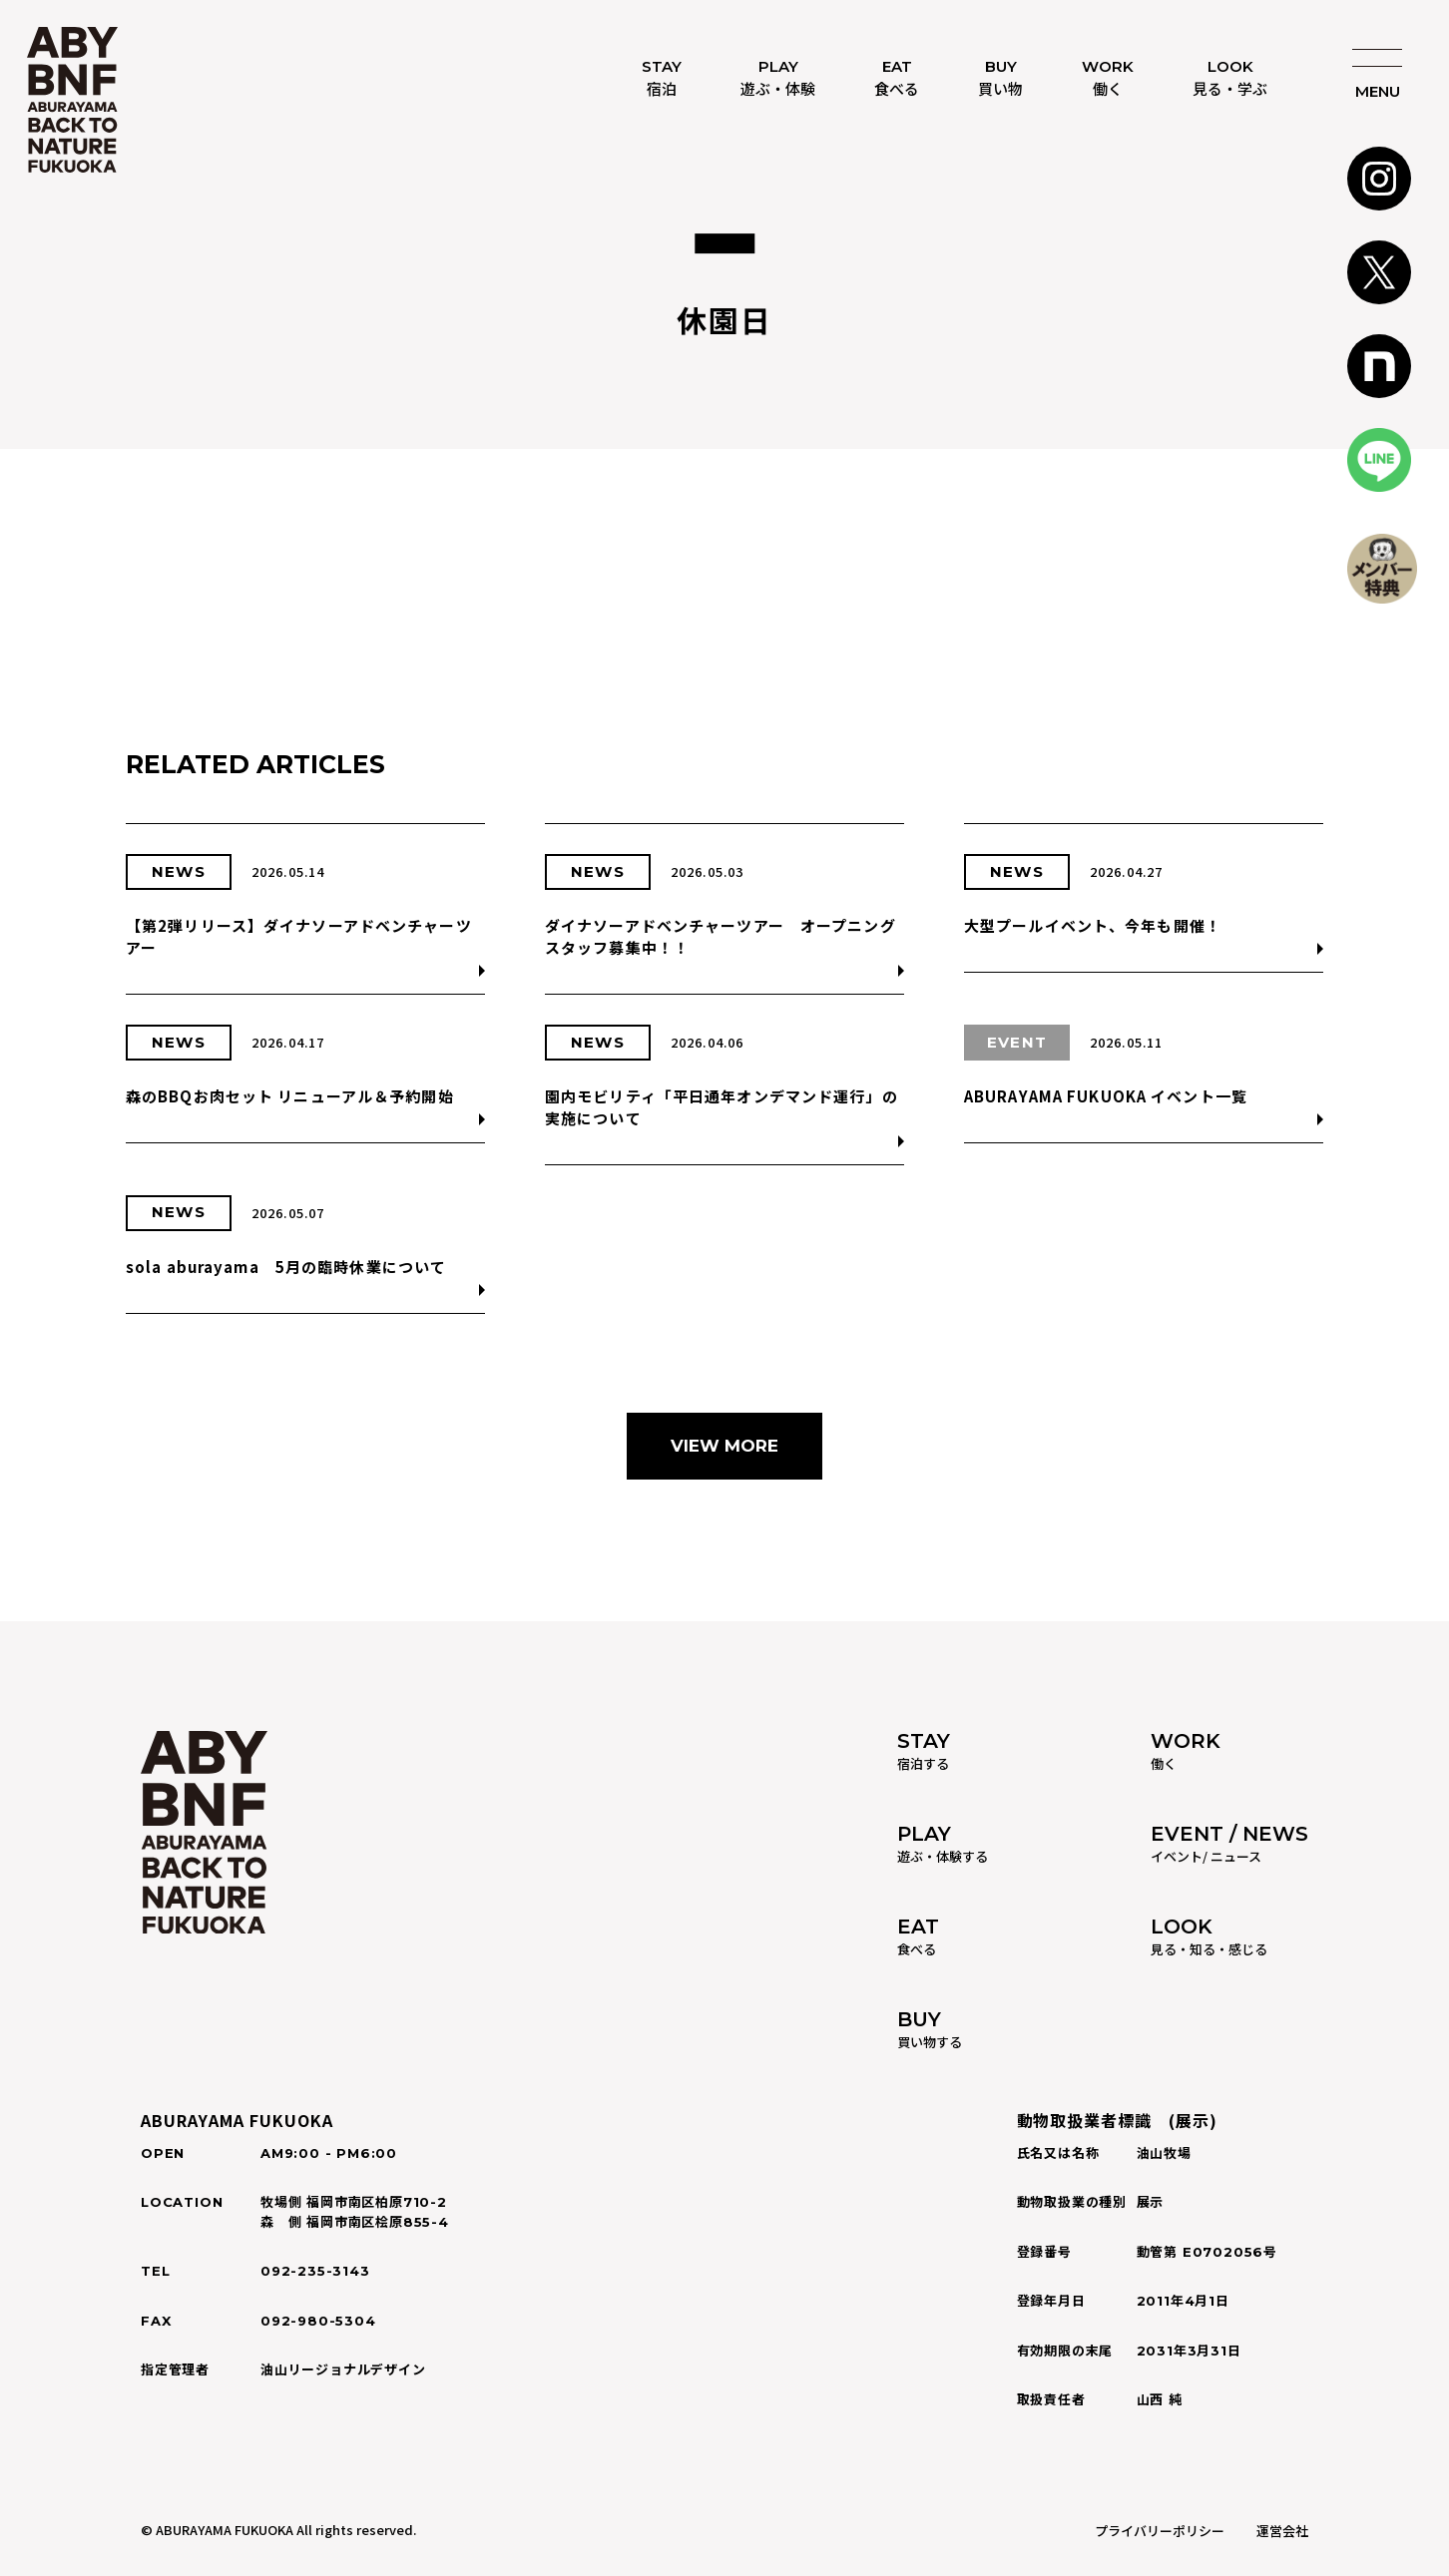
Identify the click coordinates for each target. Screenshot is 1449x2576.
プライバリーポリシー (1159, 2530)
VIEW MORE (724, 1446)
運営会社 (1282, 2530)
